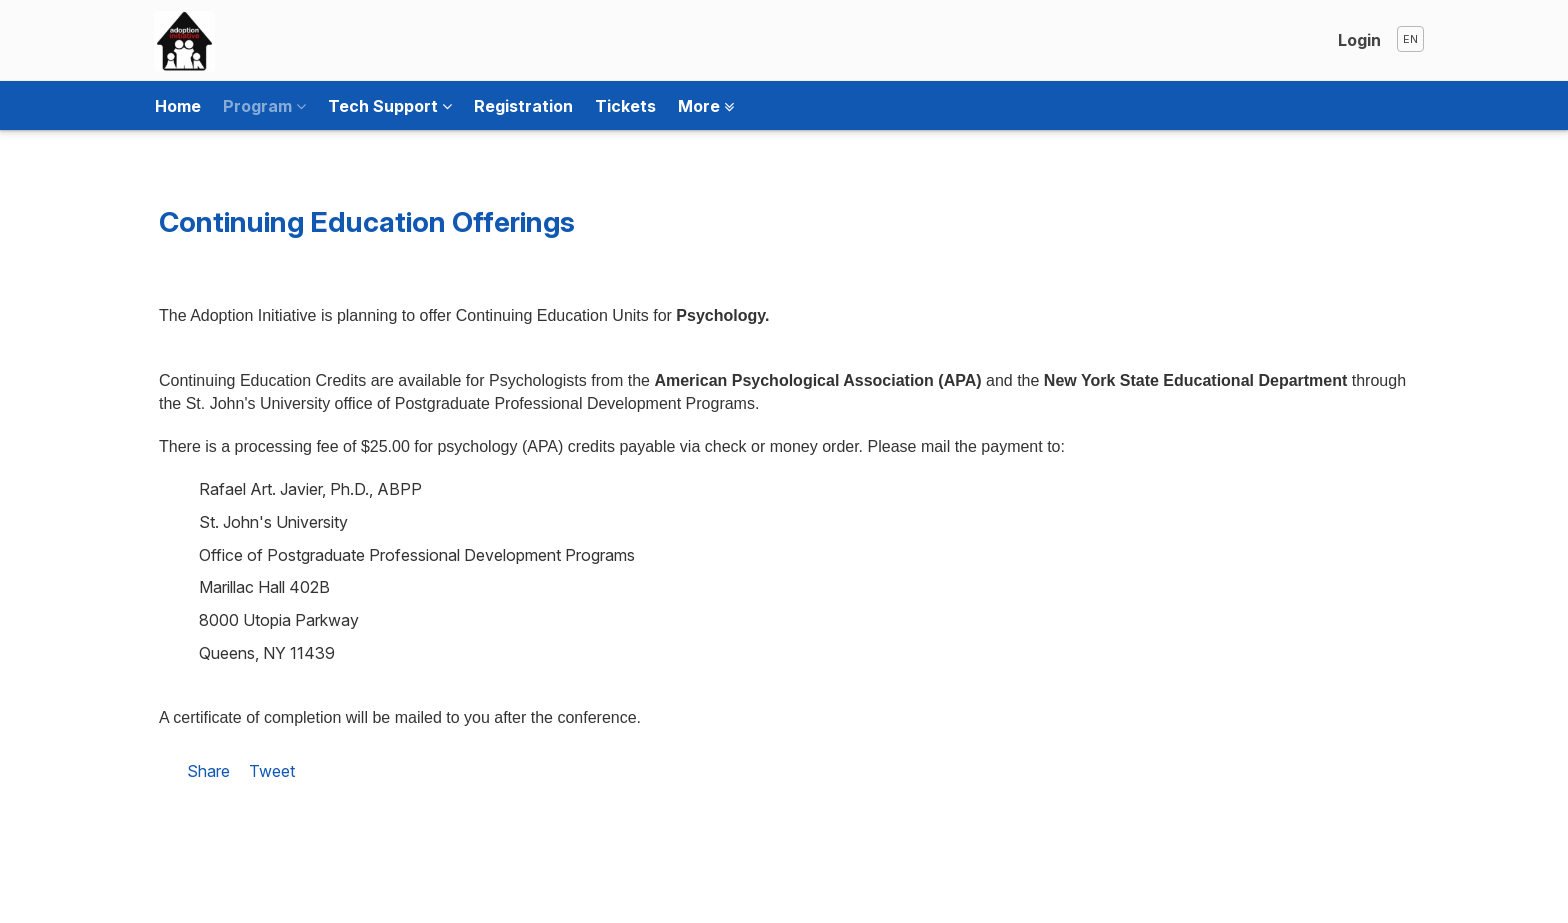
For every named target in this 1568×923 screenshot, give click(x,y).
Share (208, 771)
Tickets (625, 106)
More (706, 106)
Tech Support (390, 106)
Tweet (272, 771)
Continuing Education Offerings (367, 222)
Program (264, 106)
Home (178, 106)
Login (1359, 40)
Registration (523, 106)
